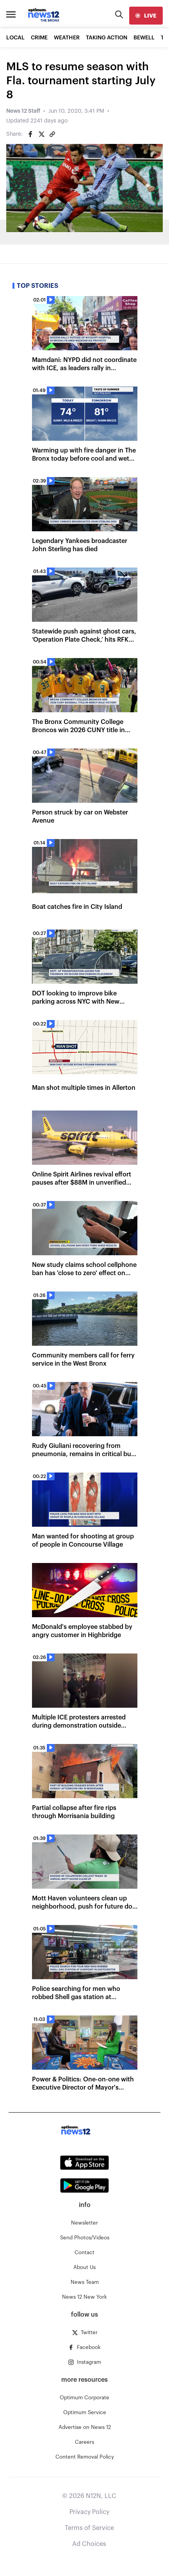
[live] (146, 16)
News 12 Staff (23, 111)
